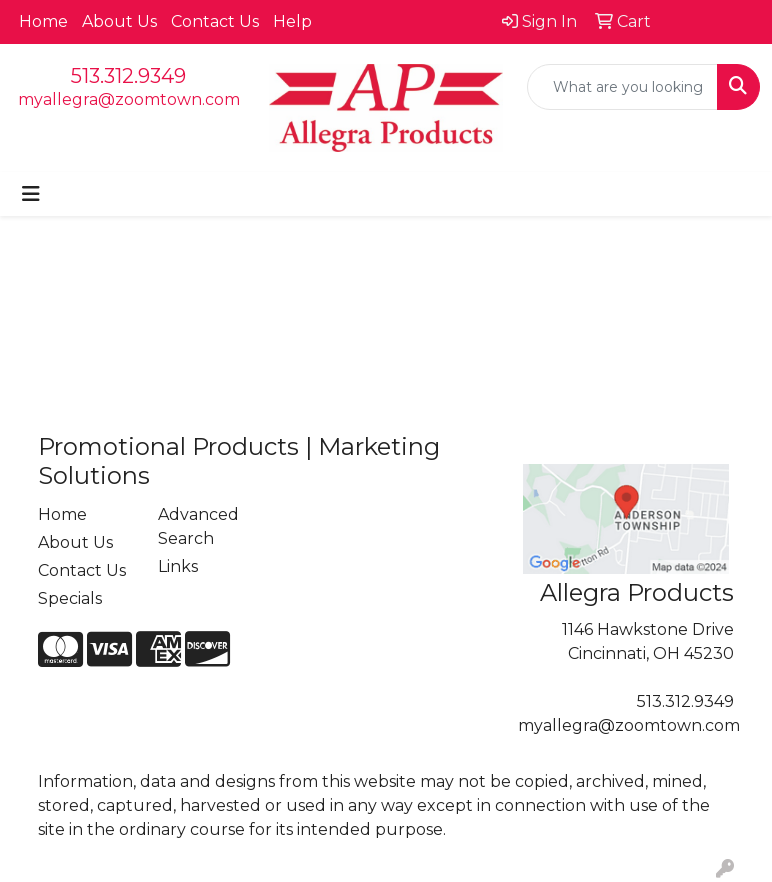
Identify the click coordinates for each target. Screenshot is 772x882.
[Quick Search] (622, 87)
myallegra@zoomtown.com (129, 99)
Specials (70, 598)
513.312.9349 (128, 76)
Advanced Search (198, 526)
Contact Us (215, 21)
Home (43, 21)
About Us (119, 21)
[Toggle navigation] (31, 194)
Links (178, 566)
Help (292, 21)
